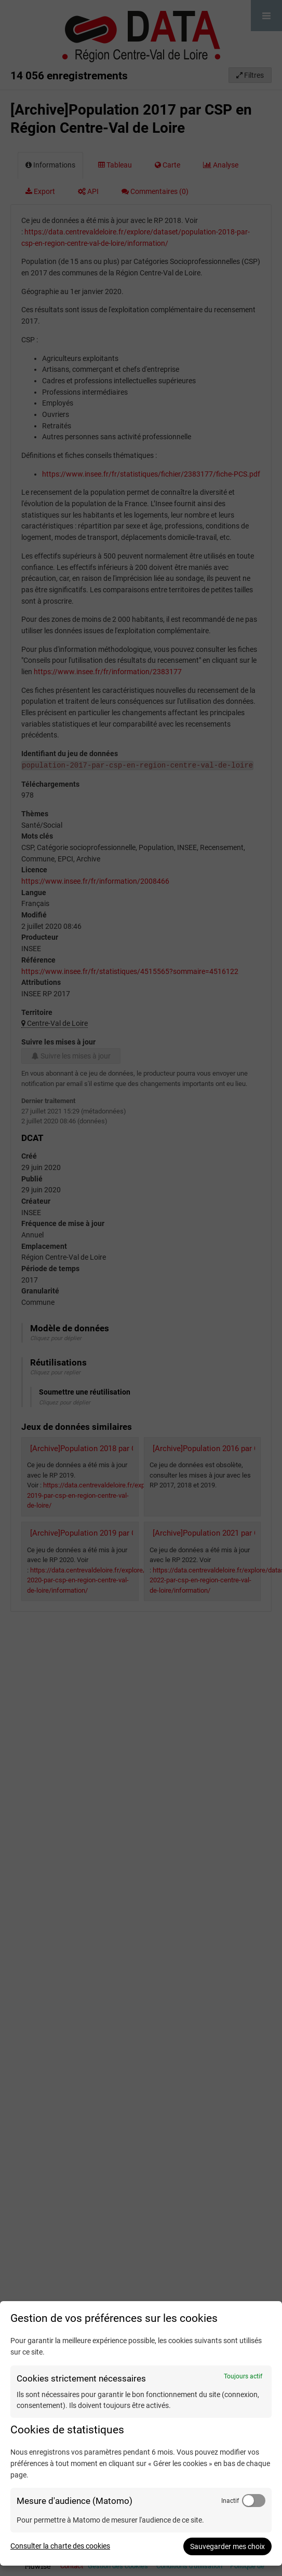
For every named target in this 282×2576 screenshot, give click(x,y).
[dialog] (141, 2433)
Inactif (230, 2500)
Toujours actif (243, 2376)
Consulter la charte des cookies (60, 2546)
